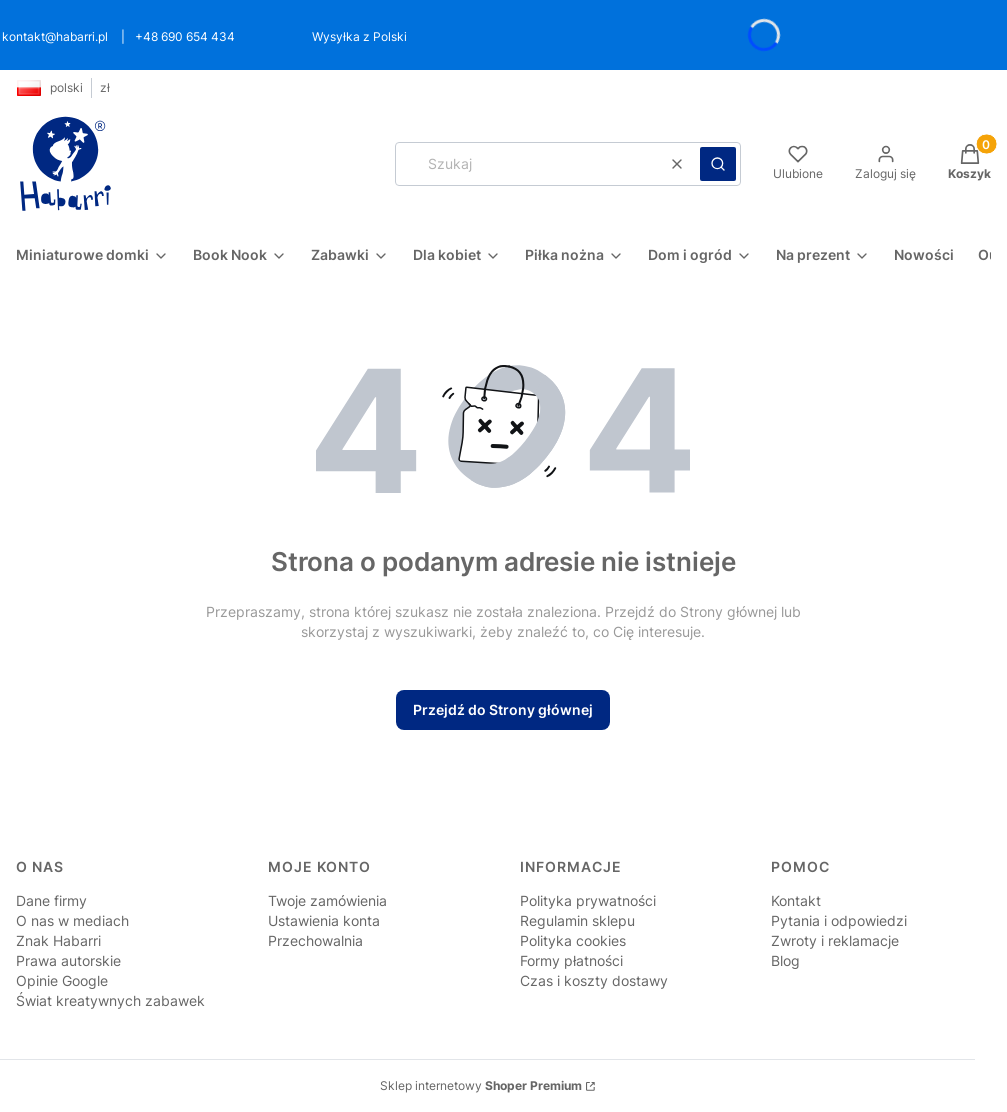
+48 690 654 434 (185, 36)
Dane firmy (51, 900)
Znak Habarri (58, 940)
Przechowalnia (315, 940)
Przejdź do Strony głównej (503, 709)
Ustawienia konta (324, 920)
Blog (785, 960)
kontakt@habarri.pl (55, 36)
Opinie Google (62, 980)
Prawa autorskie (68, 960)
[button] (718, 164)
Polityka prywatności (588, 900)
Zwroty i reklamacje (835, 940)
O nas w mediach (72, 920)
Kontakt (796, 900)
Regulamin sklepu (577, 920)
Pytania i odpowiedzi (839, 920)
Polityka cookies (573, 940)
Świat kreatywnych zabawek (110, 1000)
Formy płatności (571, 960)
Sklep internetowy (481, 1085)
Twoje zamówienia (327, 900)
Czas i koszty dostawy (594, 980)
